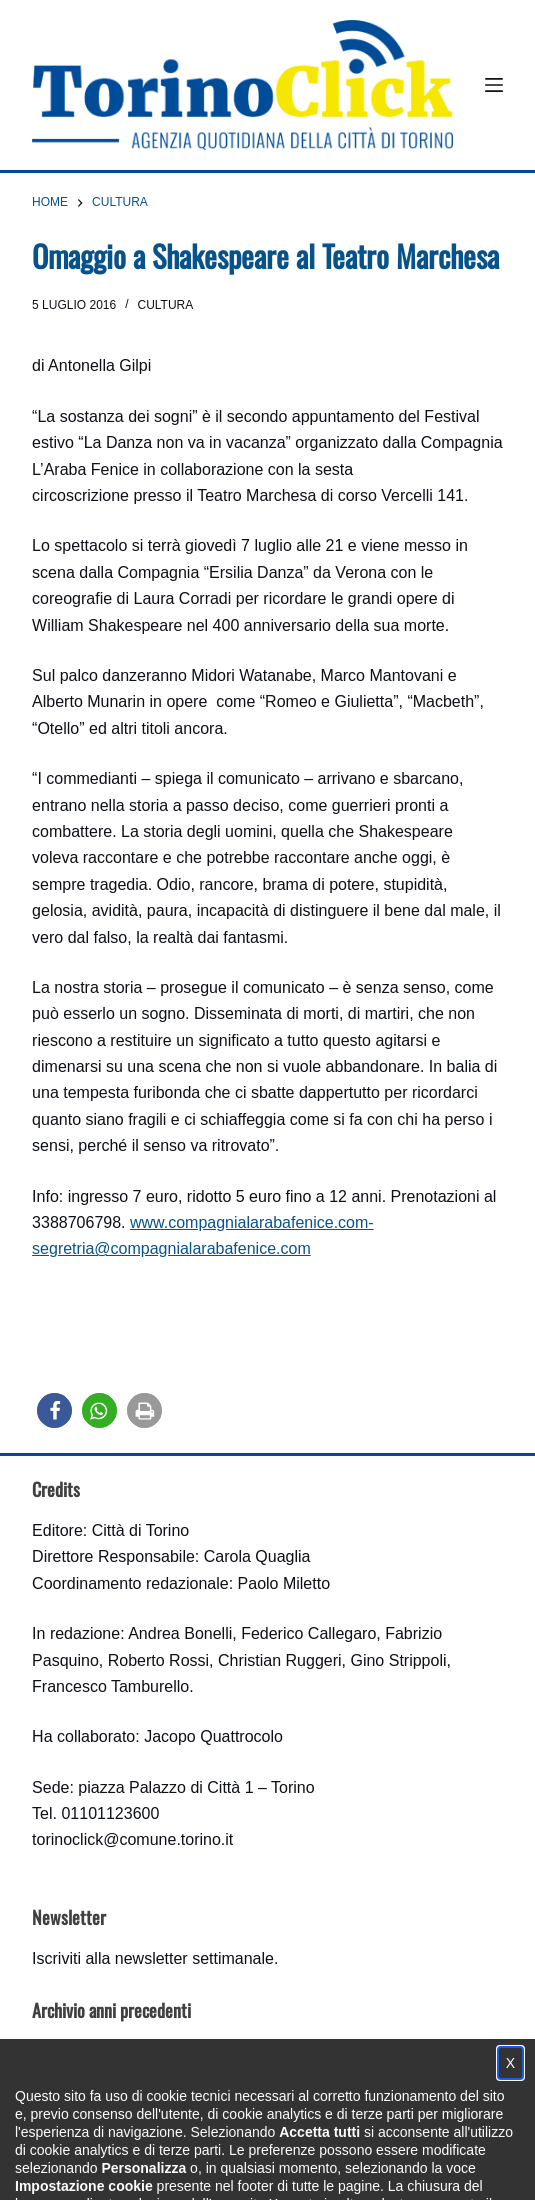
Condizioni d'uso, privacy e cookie (192, 2175)
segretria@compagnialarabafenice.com (171, 1248)
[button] (54, 1410)
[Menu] (494, 85)
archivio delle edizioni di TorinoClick (169, 2051)
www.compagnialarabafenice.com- (252, 1222)
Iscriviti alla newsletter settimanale (153, 1958)
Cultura (166, 305)
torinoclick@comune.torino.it (132, 1839)
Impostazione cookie (386, 2175)
